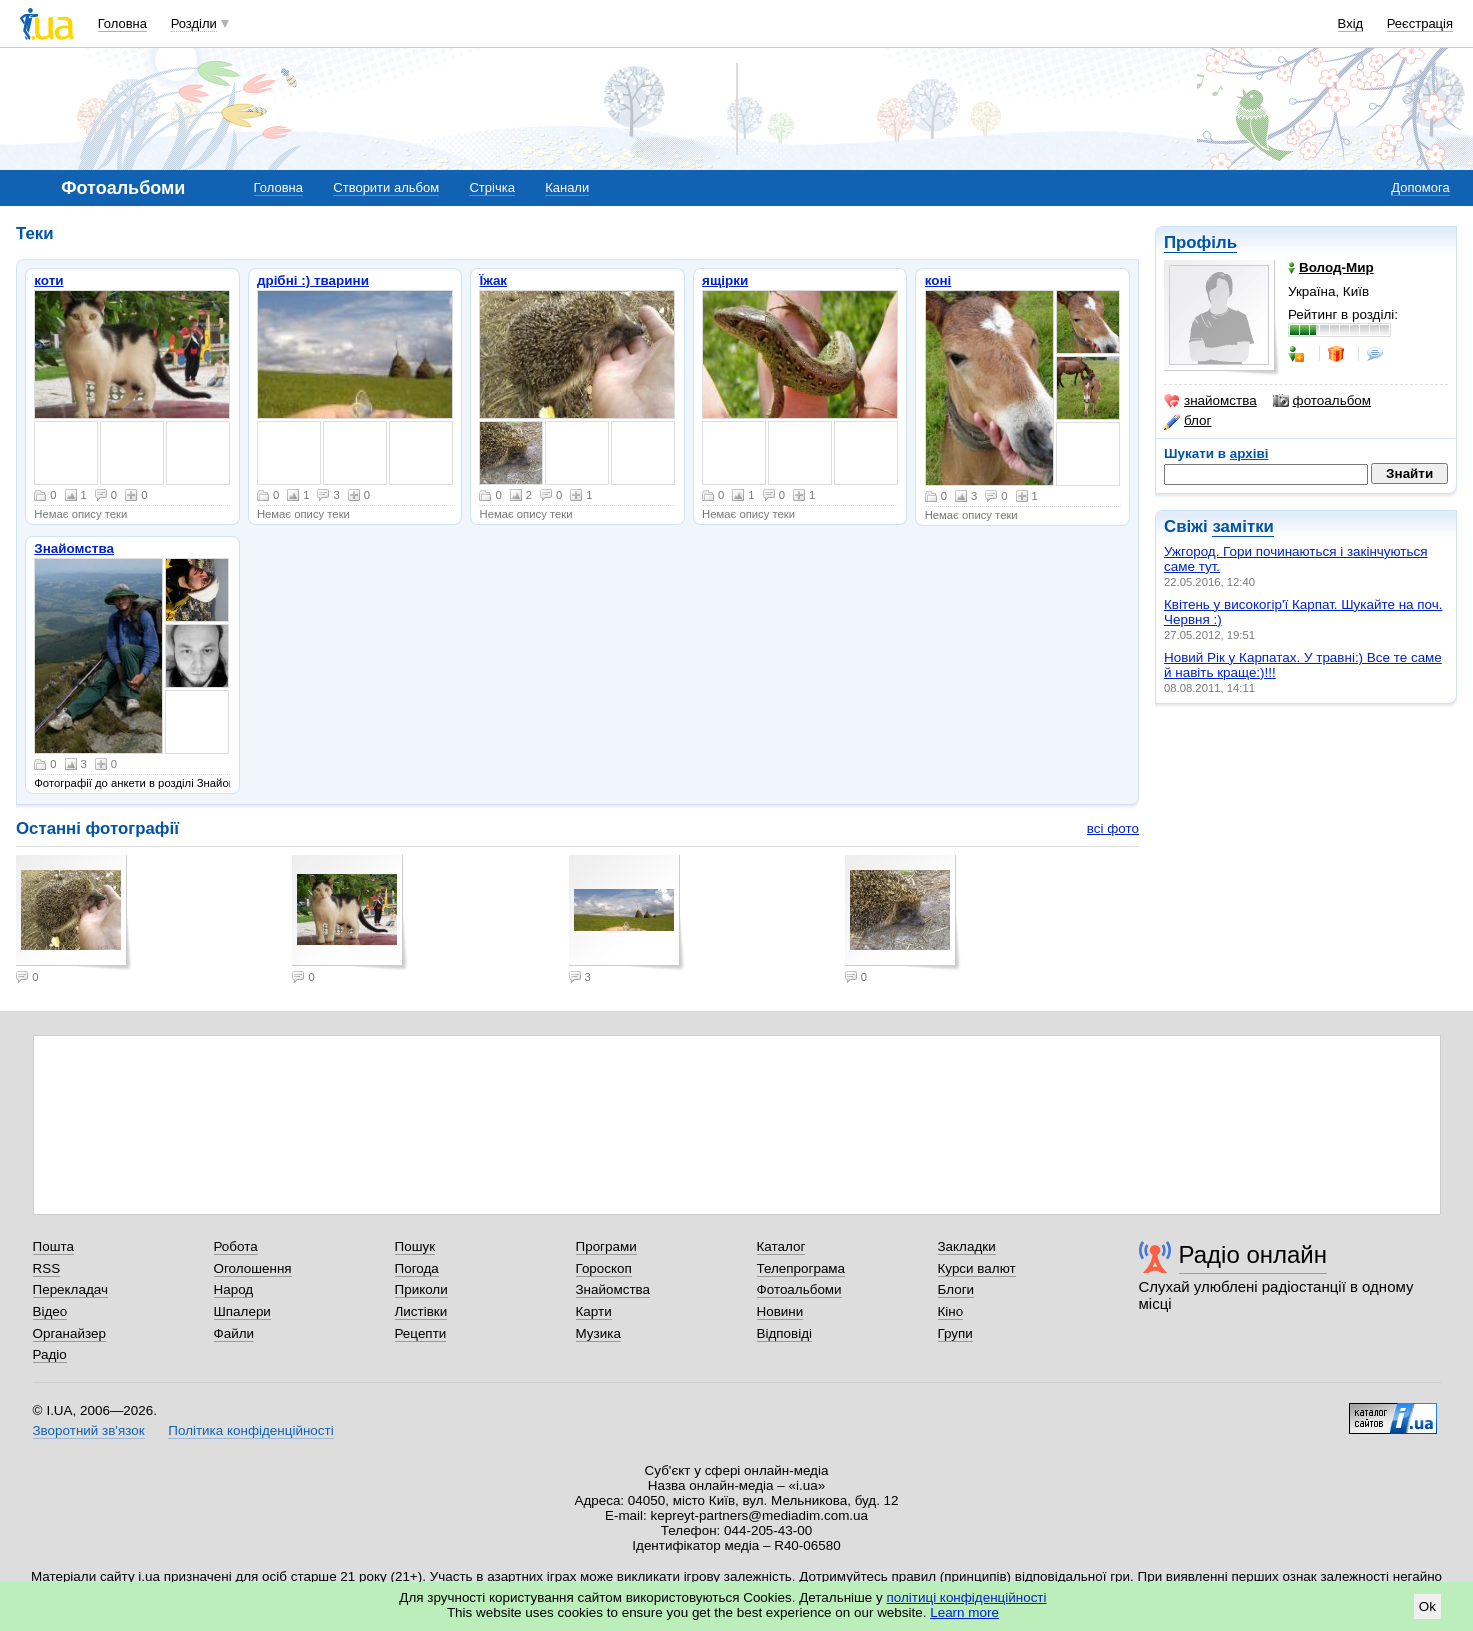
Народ (234, 1289)
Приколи (421, 1289)
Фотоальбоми (799, 1289)
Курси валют (977, 1268)
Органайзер (69, 1333)
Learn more (964, 1612)
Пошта (53, 1246)
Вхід (1351, 23)
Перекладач (70, 1289)
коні (938, 280)
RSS (47, 1268)
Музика (598, 1333)
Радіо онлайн (1253, 1254)
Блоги (956, 1289)
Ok (1427, 1606)
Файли (234, 1333)
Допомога (1420, 187)
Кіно (951, 1311)
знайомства (1210, 401)
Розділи (194, 23)
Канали (567, 187)
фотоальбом (1322, 401)
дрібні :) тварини (313, 280)
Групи (955, 1333)
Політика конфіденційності (250, 1430)
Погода (417, 1268)
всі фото (1113, 828)
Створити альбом (386, 187)
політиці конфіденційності (967, 1597)
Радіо (50, 1354)
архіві (1249, 453)
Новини (780, 1311)
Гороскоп (604, 1268)
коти (48, 280)
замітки (1243, 526)
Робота (236, 1246)
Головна (122, 23)
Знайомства (74, 548)
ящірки (725, 280)
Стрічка (491, 187)
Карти (594, 1311)
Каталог (781, 1246)
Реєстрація (1420, 23)
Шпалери (242, 1311)
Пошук (415, 1246)
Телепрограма (801, 1268)
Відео (50, 1311)
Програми (606, 1246)
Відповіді (785, 1333)
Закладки (967, 1246)
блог (1187, 421)
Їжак (493, 280)
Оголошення (253, 1268)
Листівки (421, 1311)
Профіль (1200, 242)
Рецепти (421, 1333)
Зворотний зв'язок (89, 1430)
